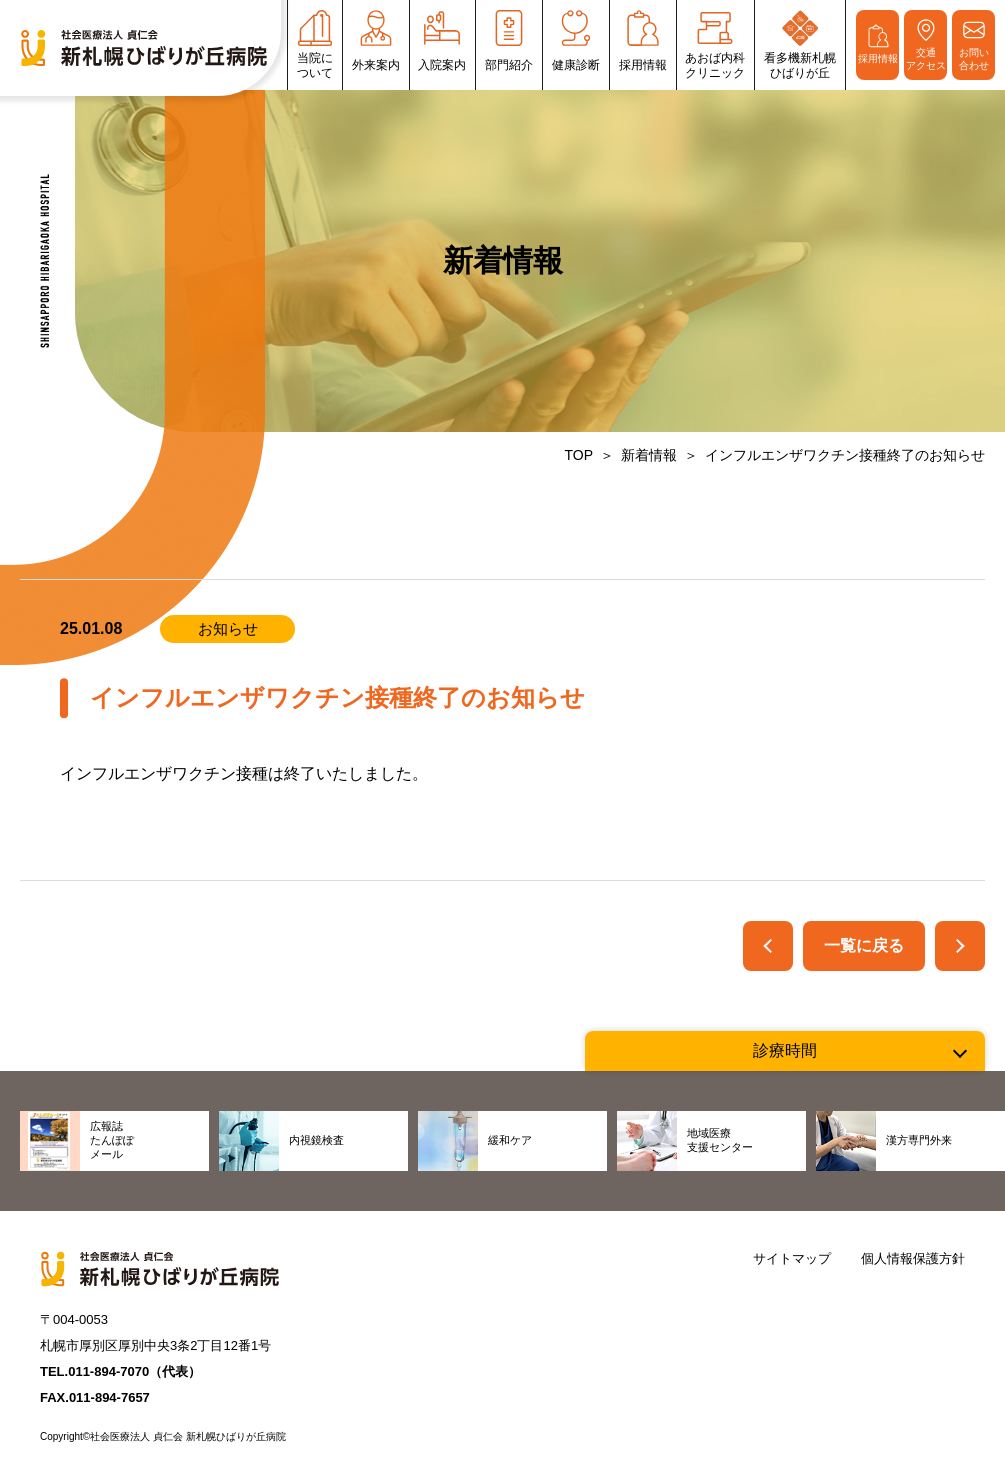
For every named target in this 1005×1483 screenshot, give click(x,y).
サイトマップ (792, 1258)
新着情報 (649, 455)
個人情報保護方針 (913, 1258)
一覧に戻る (864, 945)
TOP (578, 455)
